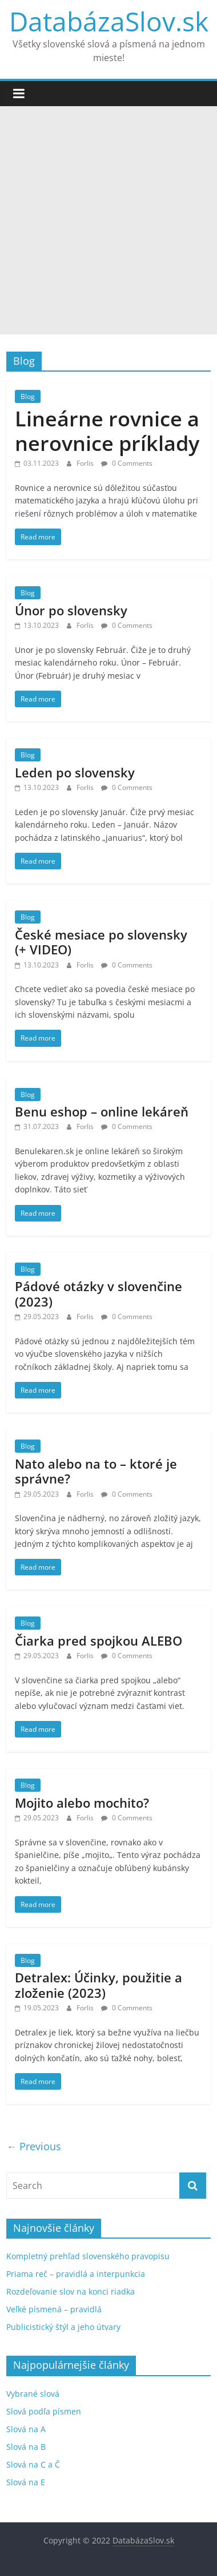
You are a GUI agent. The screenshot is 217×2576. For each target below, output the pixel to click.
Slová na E (25, 2482)
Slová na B (26, 2446)
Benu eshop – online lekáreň (101, 1111)
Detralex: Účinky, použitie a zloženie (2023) (98, 1985)
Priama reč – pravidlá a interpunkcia (75, 2273)
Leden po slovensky (75, 772)
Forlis (86, 463)
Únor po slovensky (71, 610)
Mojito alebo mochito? (82, 1802)
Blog (28, 396)
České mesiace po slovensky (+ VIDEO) (101, 942)
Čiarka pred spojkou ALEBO (98, 1640)
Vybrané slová (32, 2393)
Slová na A (26, 2429)
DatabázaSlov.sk (108, 21)
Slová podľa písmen (43, 2411)
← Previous (33, 2146)
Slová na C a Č (33, 2464)
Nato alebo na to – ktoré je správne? (96, 1471)
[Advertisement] (108, 220)
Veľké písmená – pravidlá (54, 2309)
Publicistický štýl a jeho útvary (63, 2326)
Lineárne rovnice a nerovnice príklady (107, 431)
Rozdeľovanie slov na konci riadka (70, 2291)
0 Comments (126, 463)
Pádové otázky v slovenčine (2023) (98, 1293)
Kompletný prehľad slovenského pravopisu (88, 2256)
